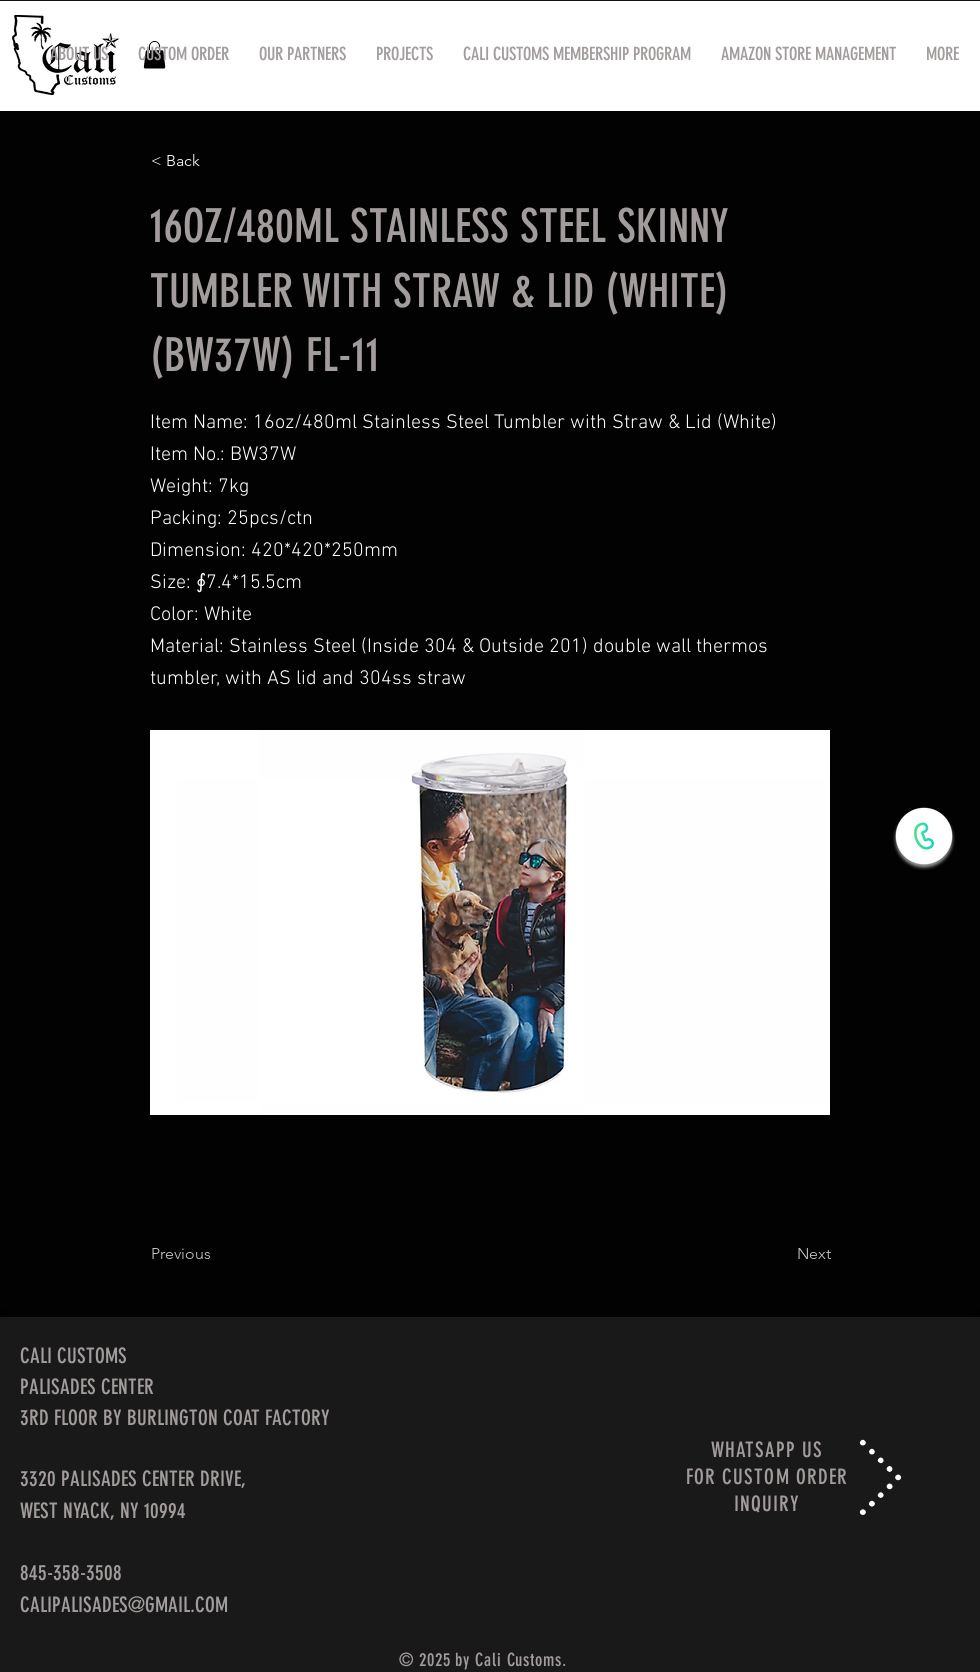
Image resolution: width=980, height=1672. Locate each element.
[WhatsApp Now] (924, 836)
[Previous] (217, 1255)
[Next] (781, 1255)
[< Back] (217, 161)
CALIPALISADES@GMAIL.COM (124, 1604)
